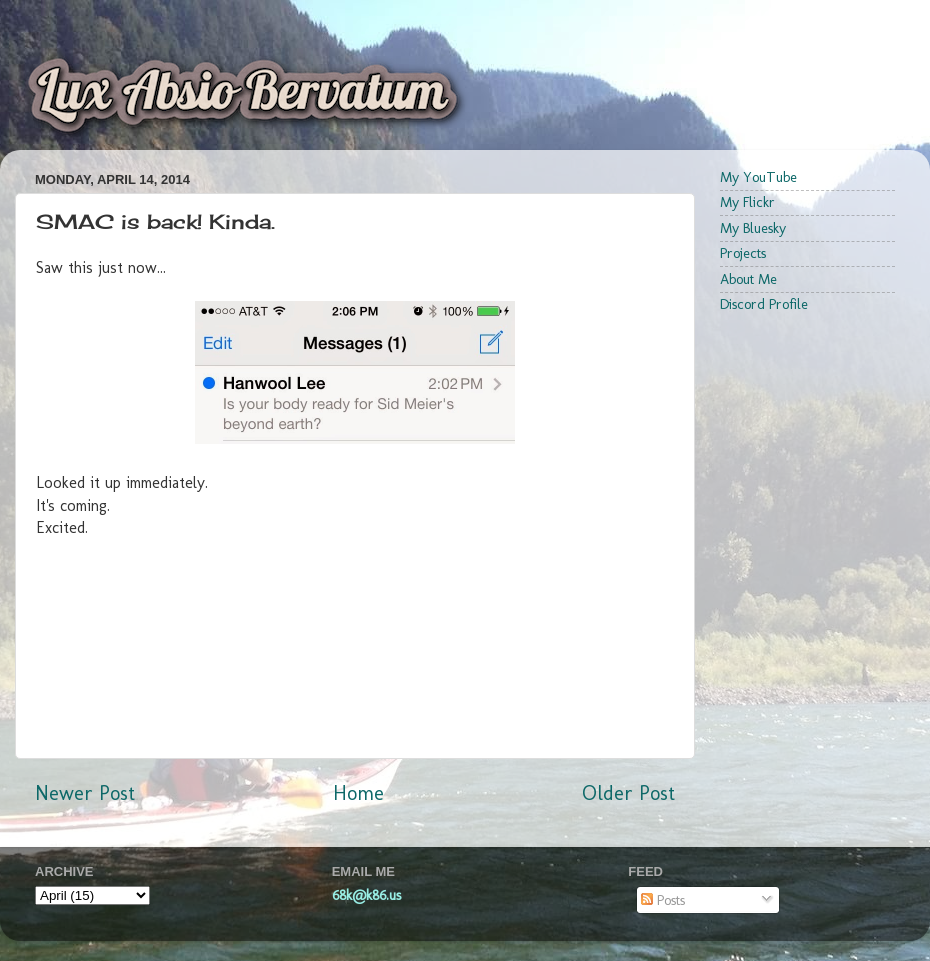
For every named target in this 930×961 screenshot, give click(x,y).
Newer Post (85, 793)
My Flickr (747, 202)
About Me (748, 279)
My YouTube (758, 177)
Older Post (628, 793)
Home (358, 793)
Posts (663, 900)
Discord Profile (764, 304)
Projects (743, 253)
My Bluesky (753, 228)
